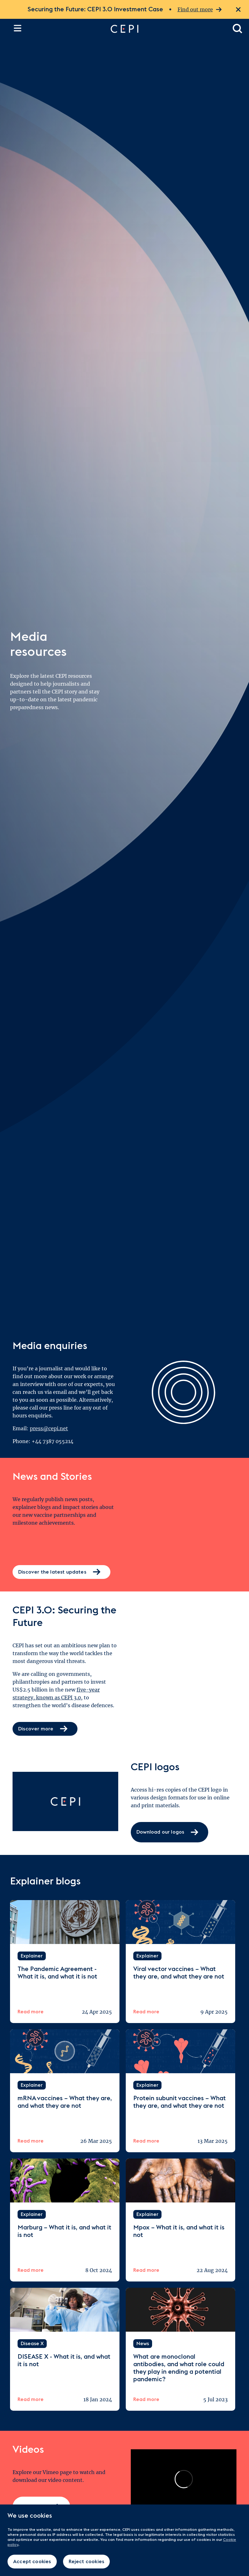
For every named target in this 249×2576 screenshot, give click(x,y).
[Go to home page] (165, 29)
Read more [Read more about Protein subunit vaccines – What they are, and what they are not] (146, 2140)
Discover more (45, 1729)
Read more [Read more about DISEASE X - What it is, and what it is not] (31, 2399)
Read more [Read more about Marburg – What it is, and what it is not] (31, 2270)
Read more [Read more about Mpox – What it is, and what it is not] (146, 2270)
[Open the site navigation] (17, 28)
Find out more (199, 9)
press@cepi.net (49, 1428)
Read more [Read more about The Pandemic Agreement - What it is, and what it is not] (31, 2011)
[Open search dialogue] (238, 29)
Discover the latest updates (61, 1572)
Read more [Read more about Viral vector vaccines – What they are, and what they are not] (146, 2011)
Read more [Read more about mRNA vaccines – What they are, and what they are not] (31, 2140)
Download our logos (167, 1832)
